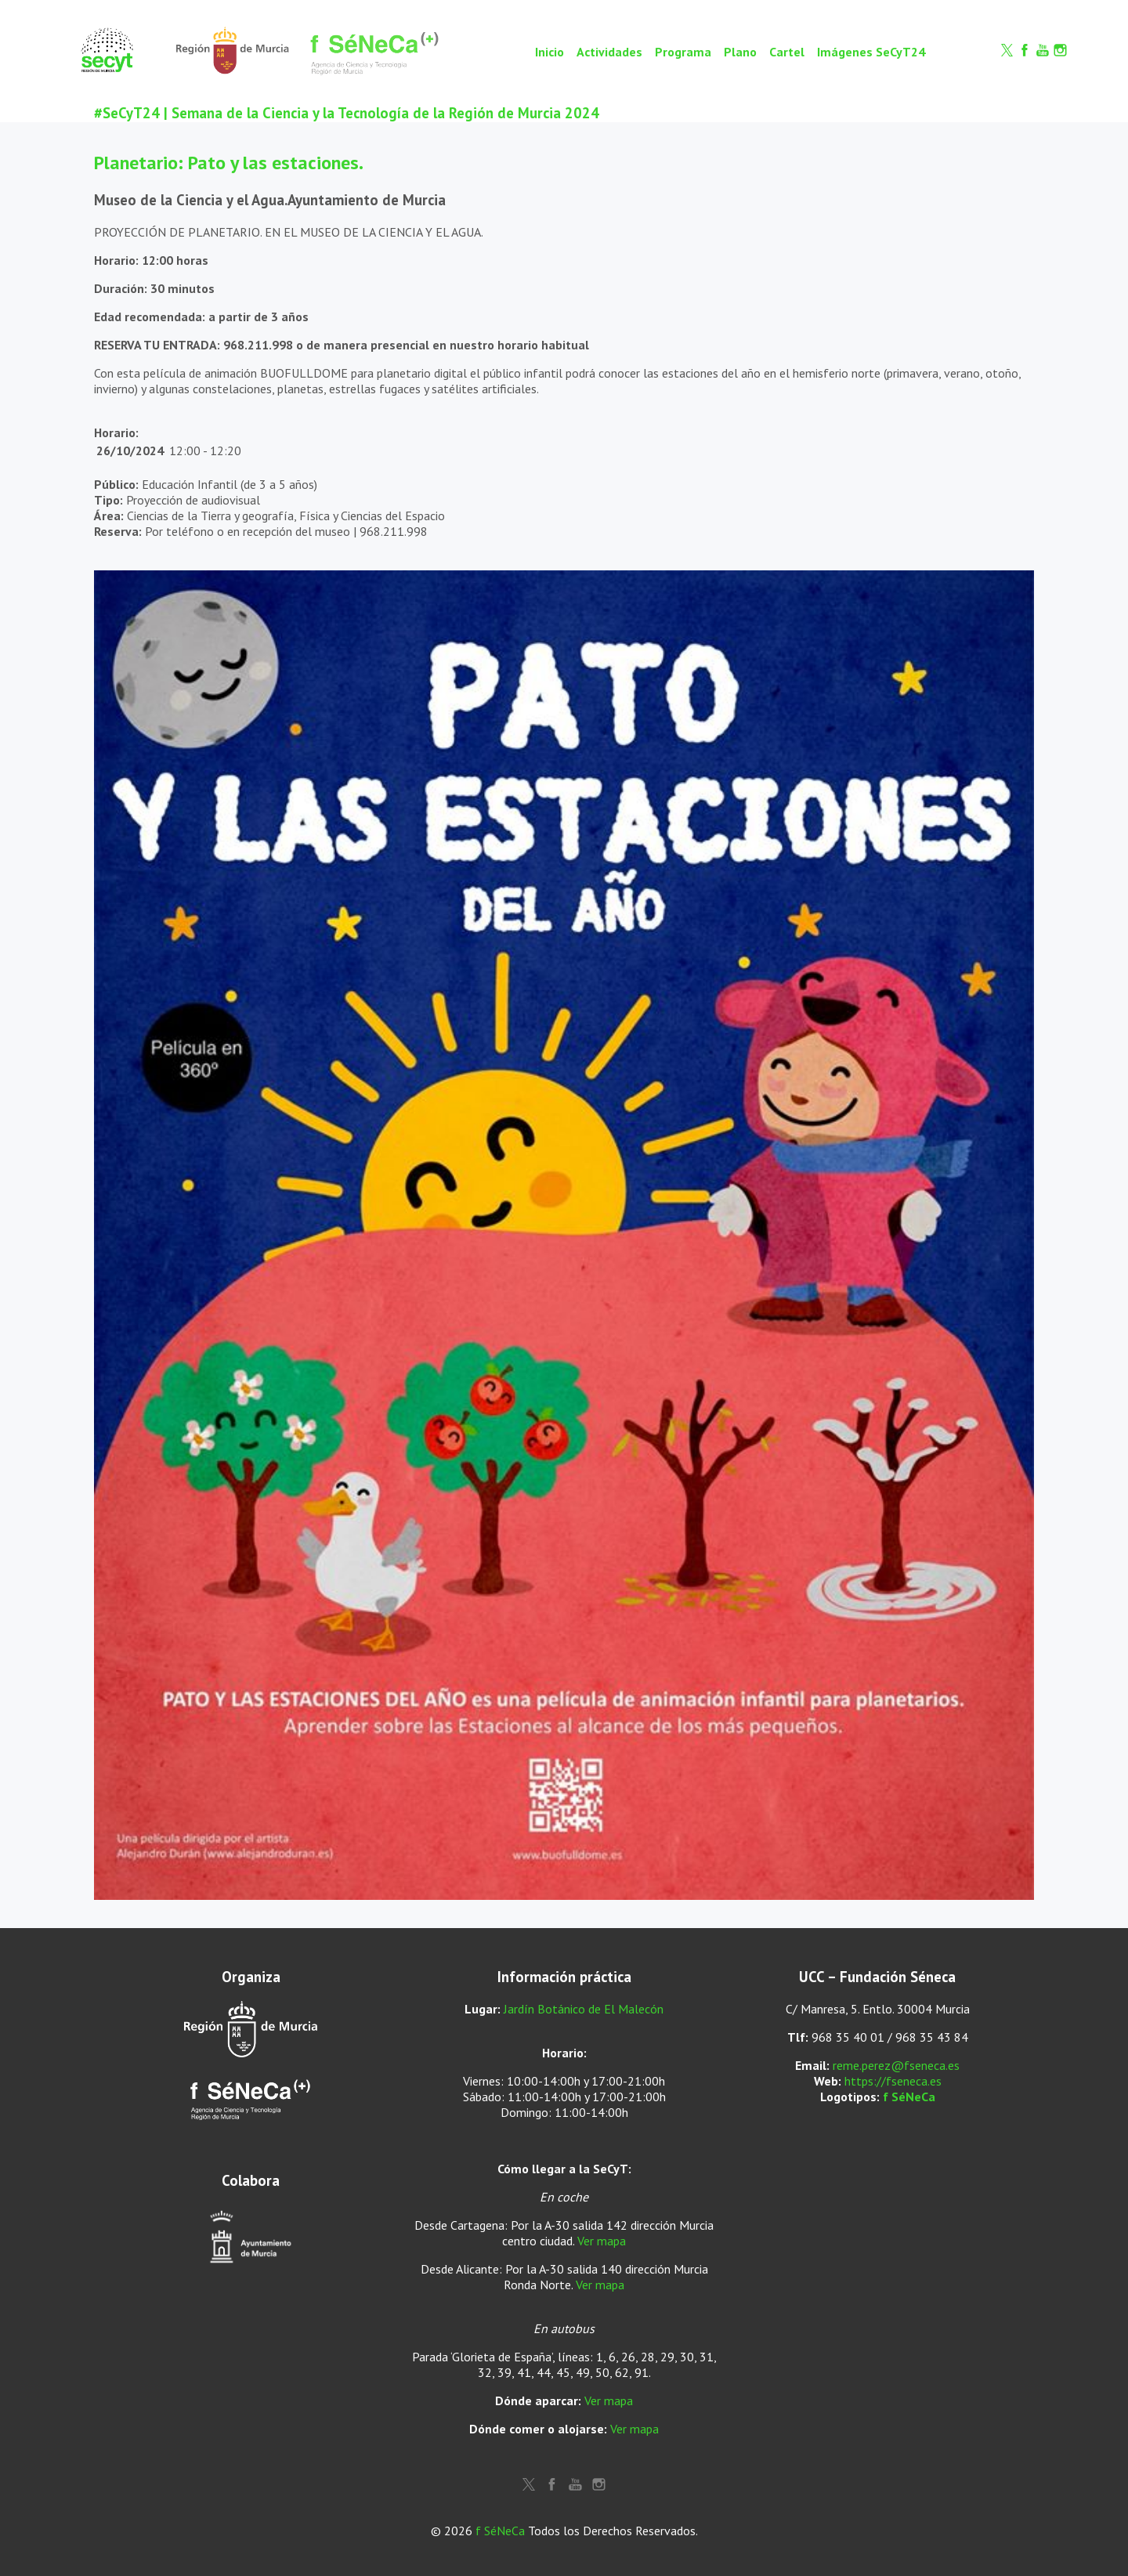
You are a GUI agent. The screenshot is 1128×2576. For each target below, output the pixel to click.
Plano (740, 52)
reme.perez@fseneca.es (896, 2065)
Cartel (786, 52)
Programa (683, 52)
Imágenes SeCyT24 (871, 52)
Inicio (549, 52)
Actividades (609, 52)
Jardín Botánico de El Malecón (583, 2009)
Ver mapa (601, 2241)
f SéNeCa (909, 2096)
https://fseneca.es (893, 2081)
